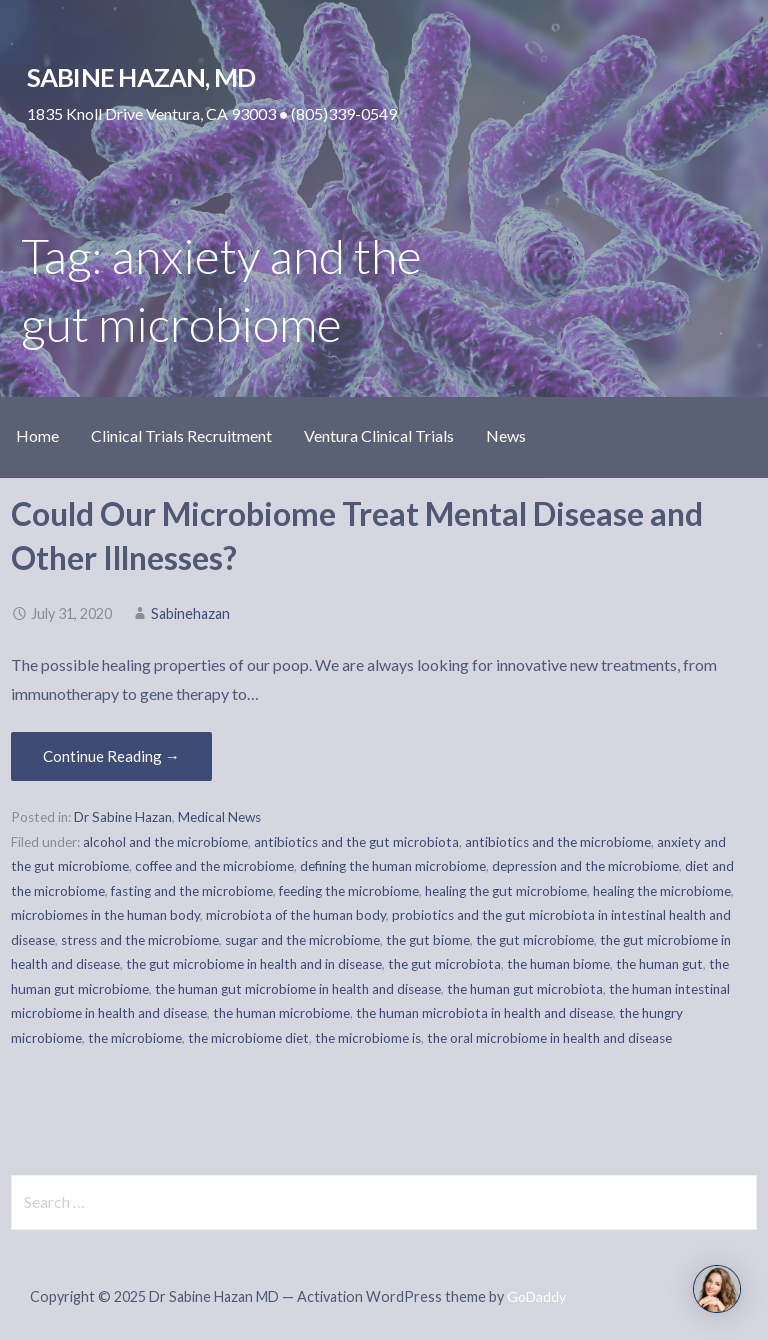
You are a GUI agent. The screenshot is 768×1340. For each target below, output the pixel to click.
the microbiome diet (248, 1038)
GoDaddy (536, 1296)
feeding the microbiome (349, 891)
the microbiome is (368, 1038)
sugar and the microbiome (302, 940)
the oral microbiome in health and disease (549, 1038)
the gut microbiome (535, 940)
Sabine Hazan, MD (141, 77)
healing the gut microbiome (506, 891)
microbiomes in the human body (105, 915)
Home (37, 435)
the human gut (659, 964)
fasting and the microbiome (192, 891)
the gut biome (428, 940)
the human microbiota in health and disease (484, 1013)
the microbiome (135, 1038)
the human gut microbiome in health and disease (298, 989)
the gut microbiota (444, 964)
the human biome (558, 964)
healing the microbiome (662, 891)
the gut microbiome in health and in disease (254, 964)
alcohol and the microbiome (165, 842)
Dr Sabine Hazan (123, 817)
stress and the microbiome (140, 940)
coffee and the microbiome (214, 866)
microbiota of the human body (296, 915)
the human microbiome (281, 1013)
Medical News (219, 817)
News (506, 435)
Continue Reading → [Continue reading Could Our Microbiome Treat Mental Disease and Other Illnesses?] (111, 756)
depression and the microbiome (585, 866)
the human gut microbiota (525, 989)
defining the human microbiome (393, 866)
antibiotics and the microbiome (558, 842)
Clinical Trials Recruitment (181, 435)
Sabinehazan (190, 613)
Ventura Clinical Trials (379, 435)
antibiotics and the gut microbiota (356, 842)
